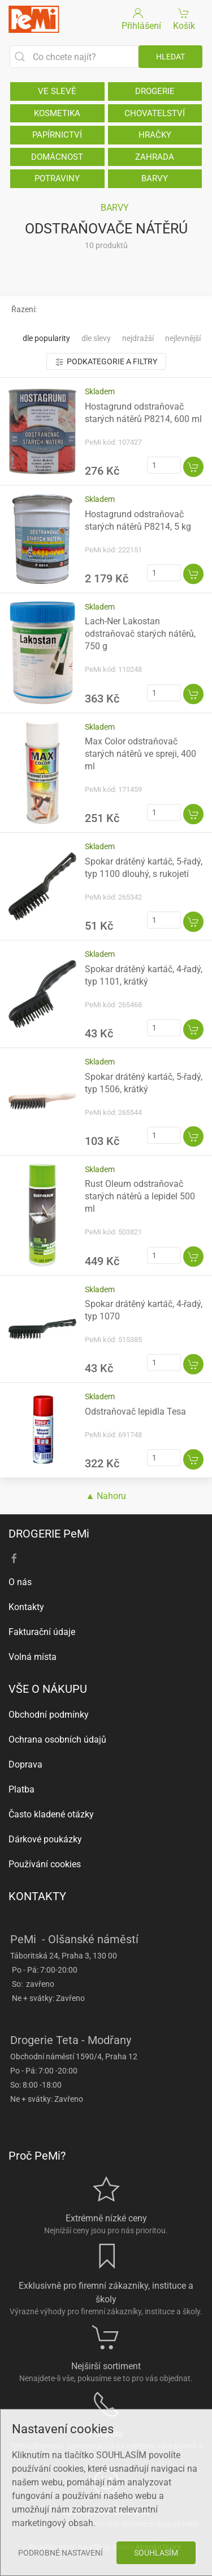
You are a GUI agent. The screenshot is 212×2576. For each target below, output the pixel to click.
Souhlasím (156, 2552)
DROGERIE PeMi (48, 1533)
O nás (20, 1582)
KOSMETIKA (57, 113)
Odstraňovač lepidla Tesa (135, 1411)
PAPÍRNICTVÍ (57, 135)
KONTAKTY (37, 1896)
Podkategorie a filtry (106, 362)
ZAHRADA (154, 157)
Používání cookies (44, 1864)
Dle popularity (46, 338)
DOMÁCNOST (57, 157)
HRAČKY (155, 135)
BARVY (154, 178)
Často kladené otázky (51, 1814)
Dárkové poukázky (45, 1839)
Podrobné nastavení (60, 2552)
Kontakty (26, 1607)
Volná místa (32, 1656)
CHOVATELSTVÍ (154, 113)
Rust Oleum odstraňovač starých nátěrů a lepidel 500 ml (140, 1196)
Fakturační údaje (41, 1632)
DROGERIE (155, 91)
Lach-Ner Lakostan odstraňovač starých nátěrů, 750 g (140, 634)
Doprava (25, 1764)
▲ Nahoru (106, 1496)
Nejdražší (138, 338)
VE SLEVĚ (57, 91)
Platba (21, 1789)
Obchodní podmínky (48, 1714)
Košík (184, 18)
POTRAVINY (57, 178)
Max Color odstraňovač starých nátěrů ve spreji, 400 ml (140, 754)
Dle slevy (96, 338)
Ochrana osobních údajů (57, 1739)
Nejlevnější (183, 338)
